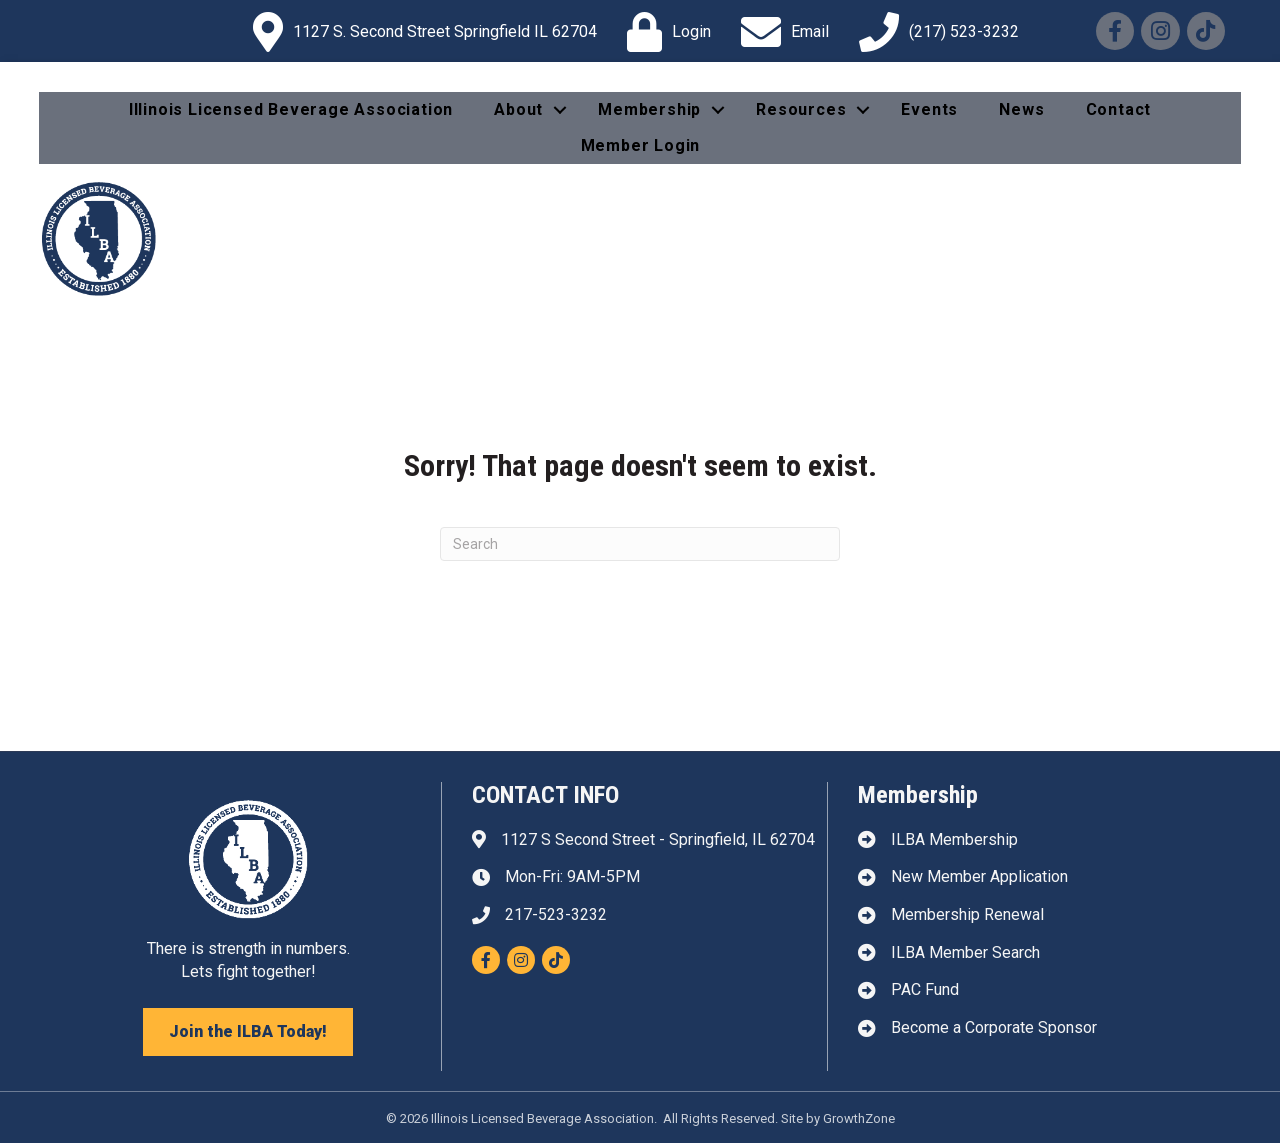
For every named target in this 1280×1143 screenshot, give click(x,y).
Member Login (641, 145)
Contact (1119, 109)
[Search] (640, 544)
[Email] (780, 32)
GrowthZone (859, 1118)
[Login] (664, 32)
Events (929, 109)
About (518, 109)
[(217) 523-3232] (934, 32)
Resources (801, 109)
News (1021, 109)
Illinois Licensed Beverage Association (291, 109)
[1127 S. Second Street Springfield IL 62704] (420, 32)
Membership (649, 109)
